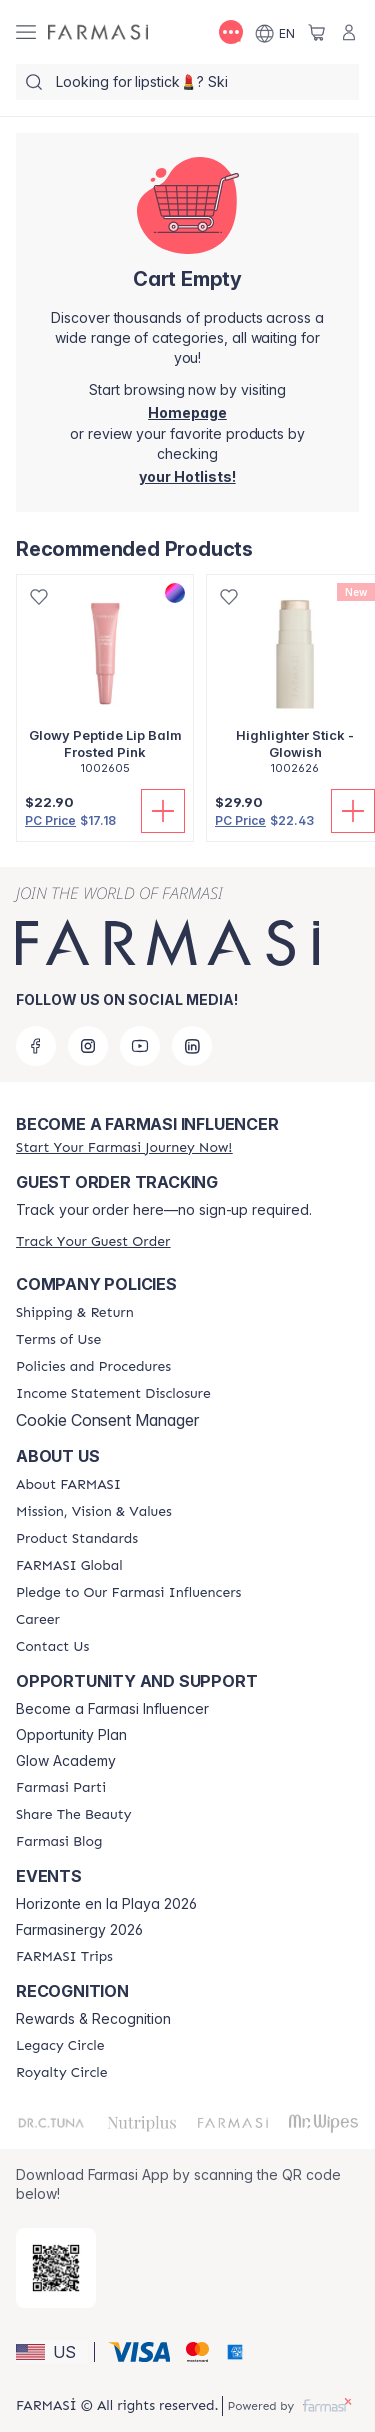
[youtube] (140, 1046)
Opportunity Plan (71, 1735)
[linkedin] (192, 1046)
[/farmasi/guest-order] (93, 1241)
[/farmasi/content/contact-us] (52, 1647)
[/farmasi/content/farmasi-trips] (64, 1957)
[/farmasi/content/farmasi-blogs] (59, 1842)
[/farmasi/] (98, 32)
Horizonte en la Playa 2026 (106, 1904)
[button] (52, 2352)
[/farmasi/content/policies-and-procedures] (93, 1367)
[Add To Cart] (163, 811)
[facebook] (36, 1046)
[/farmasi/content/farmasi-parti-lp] (61, 1788)
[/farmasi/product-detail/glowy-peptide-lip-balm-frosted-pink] (105, 685)
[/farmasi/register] (187, 477)
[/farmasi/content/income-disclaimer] (113, 1394)
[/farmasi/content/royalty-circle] (62, 2073)
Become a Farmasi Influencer (112, 1709)
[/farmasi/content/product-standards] (77, 1539)
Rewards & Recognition (93, 2019)
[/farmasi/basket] (317, 32)
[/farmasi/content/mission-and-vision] (94, 1512)
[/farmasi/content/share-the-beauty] (73, 1815)
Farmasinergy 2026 (79, 1930)
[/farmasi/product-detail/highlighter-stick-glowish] (295, 685)
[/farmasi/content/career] (38, 1620)
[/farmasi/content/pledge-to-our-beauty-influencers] (128, 1593)
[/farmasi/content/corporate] (69, 1566)
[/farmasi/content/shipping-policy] (75, 1313)
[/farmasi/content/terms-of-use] (58, 1340)
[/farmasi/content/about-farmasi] (68, 1485)
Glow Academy (66, 1761)
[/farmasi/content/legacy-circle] (60, 2046)
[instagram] (88, 1046)
